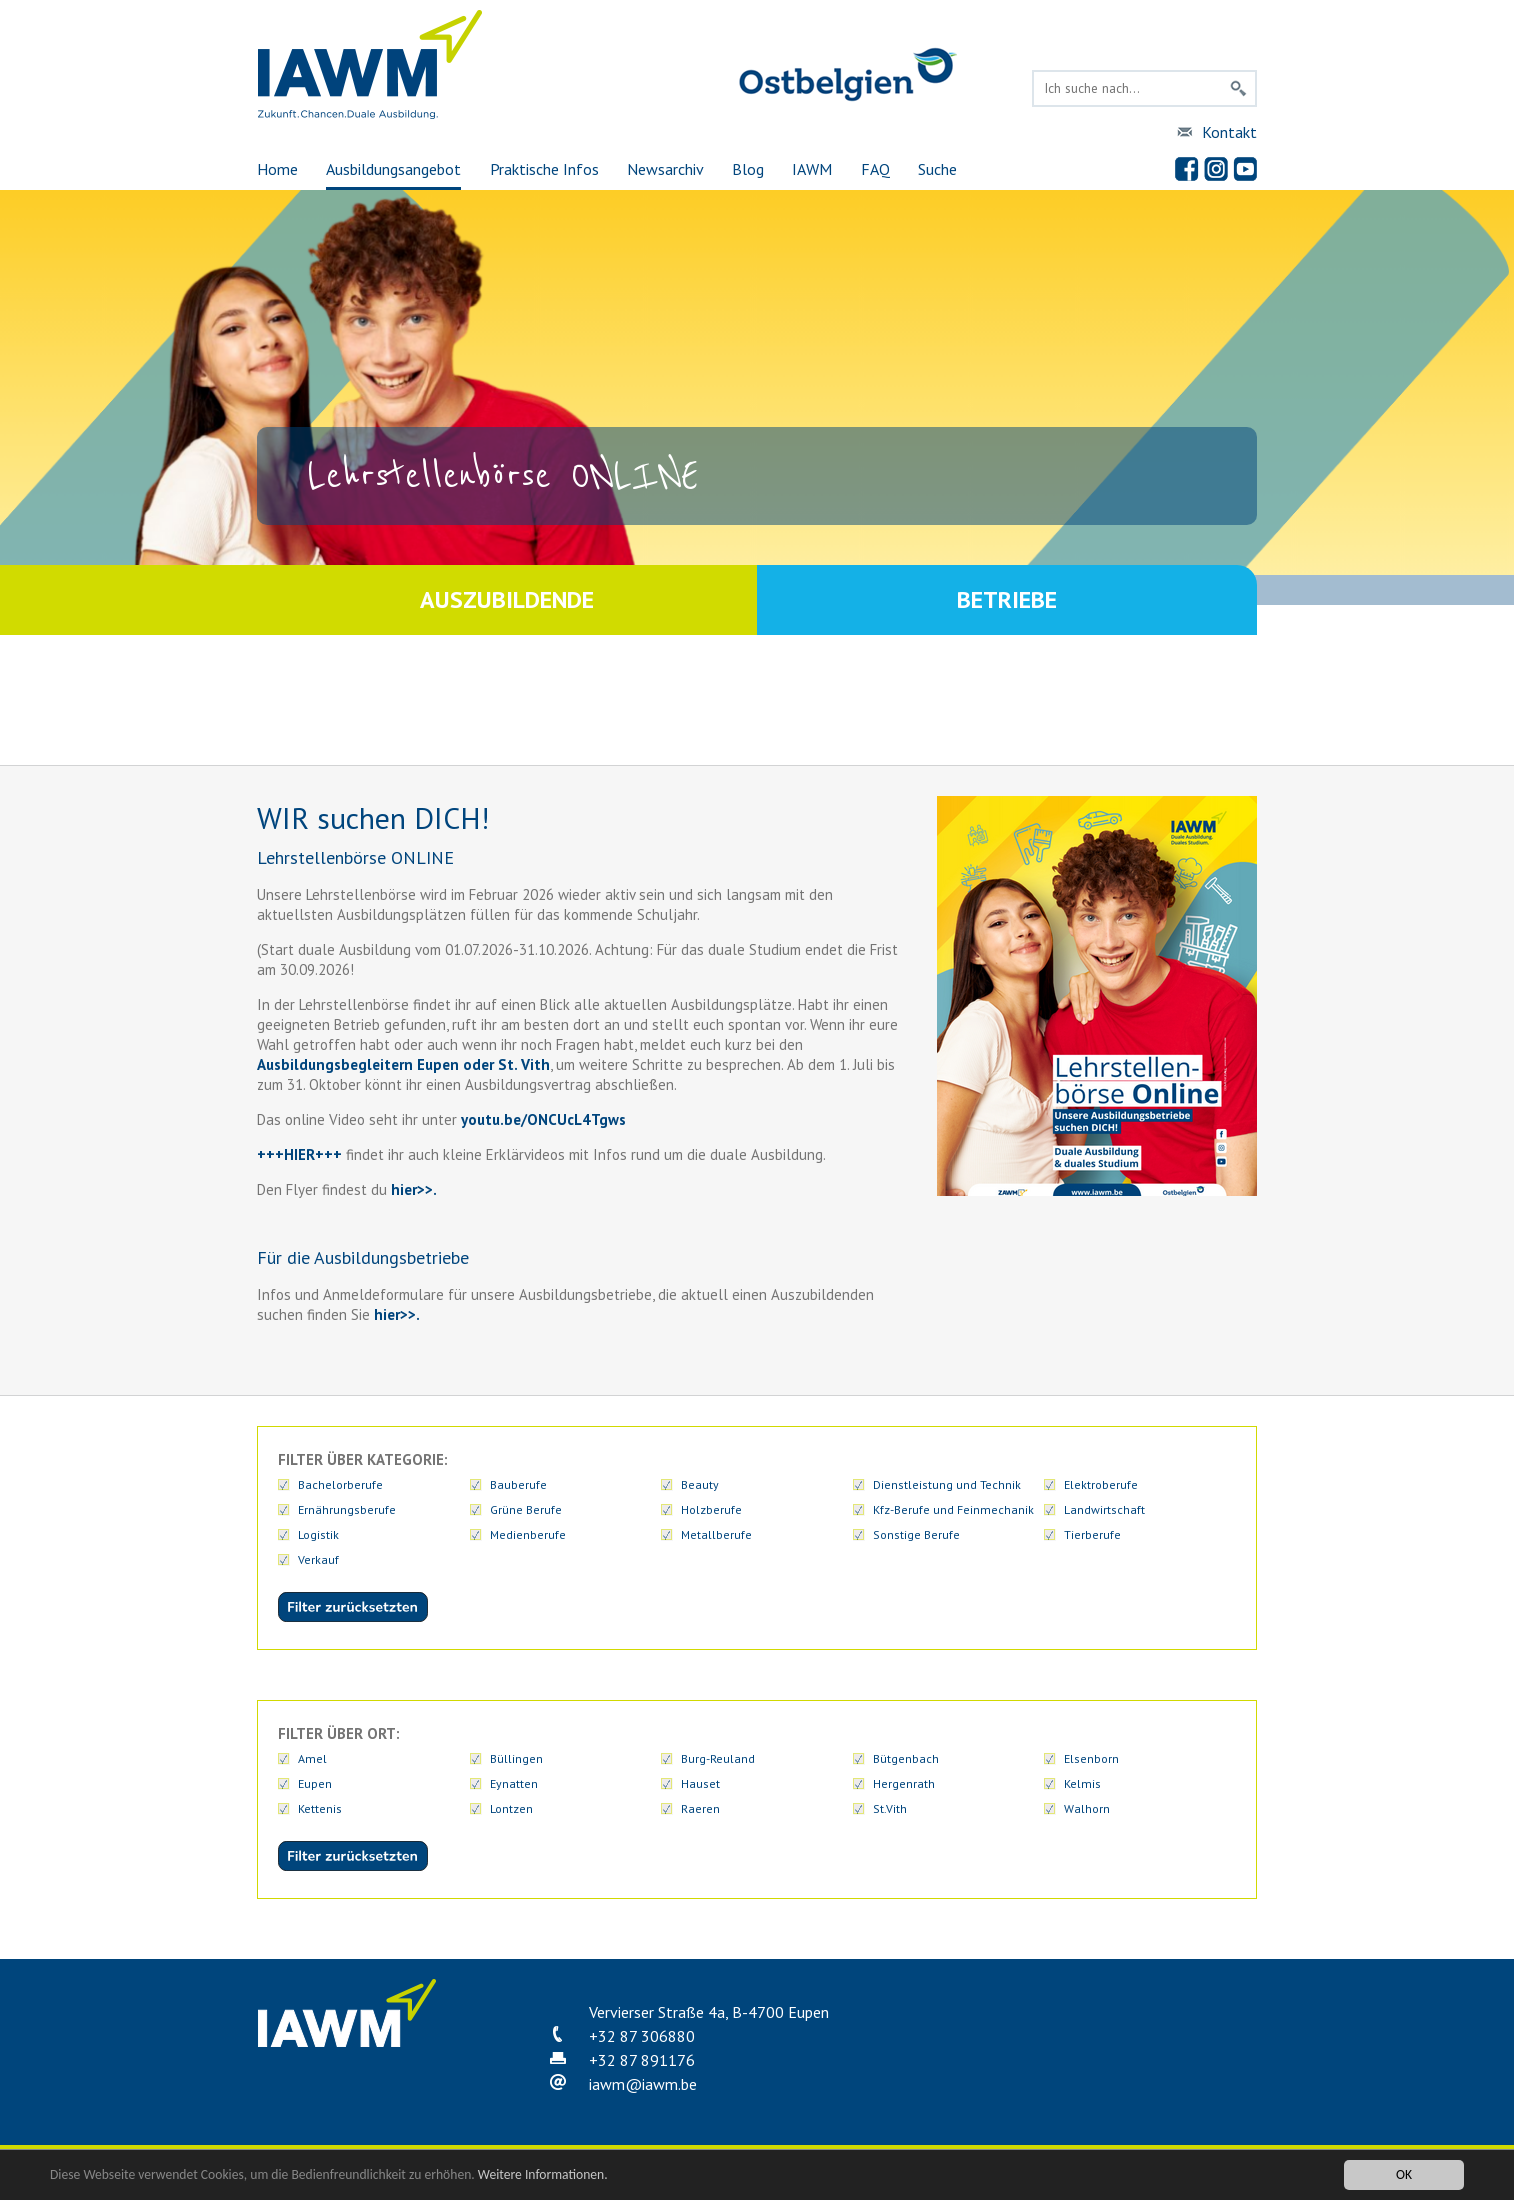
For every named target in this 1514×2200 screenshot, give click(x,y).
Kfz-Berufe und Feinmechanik (953, 1509)
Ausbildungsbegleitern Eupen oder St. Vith (403, 1064)
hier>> (410, 1189)
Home (277, 169)
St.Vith (890, 1808)
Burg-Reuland (718, 1758)
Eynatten (514, 1783)
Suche (937, 169)
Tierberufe (1092, 1534)
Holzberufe (711, 1509)
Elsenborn (1091, 1758)
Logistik (318, 1534)
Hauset (700, 1783)
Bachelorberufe (340, 1484)
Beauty (700, 1484)
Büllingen (516, 1758)
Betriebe (1007, 599)
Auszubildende (507, 599)
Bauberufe (518, 1484)
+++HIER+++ (299, 1154)
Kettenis (320, 1808)
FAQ (875, 169)
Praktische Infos (544, 169)
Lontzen (511, 1808)
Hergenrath (904, 1783)
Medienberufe (528, 1534)
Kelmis (1082, 1783)
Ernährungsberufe (347, 1509)
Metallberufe (716, 1534)
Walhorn (1087, 1808)
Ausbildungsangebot (393, 169)
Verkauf (318, 1559)
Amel (312, 1758)
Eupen (315, 1783)
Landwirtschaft (1104, 1509)
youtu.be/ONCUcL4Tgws (543, 1119)
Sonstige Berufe (916, 1534)
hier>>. (395, 1314)
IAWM (812, 169)
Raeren (700, 1808)
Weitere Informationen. (543, 2174)
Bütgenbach (906, 1758)
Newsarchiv (665, 169)
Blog (748, 169)
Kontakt (1229, 132)
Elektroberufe (1101, 1484)
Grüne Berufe (526, 1509)
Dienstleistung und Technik (947, 1484)
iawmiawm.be (643, 2084)
